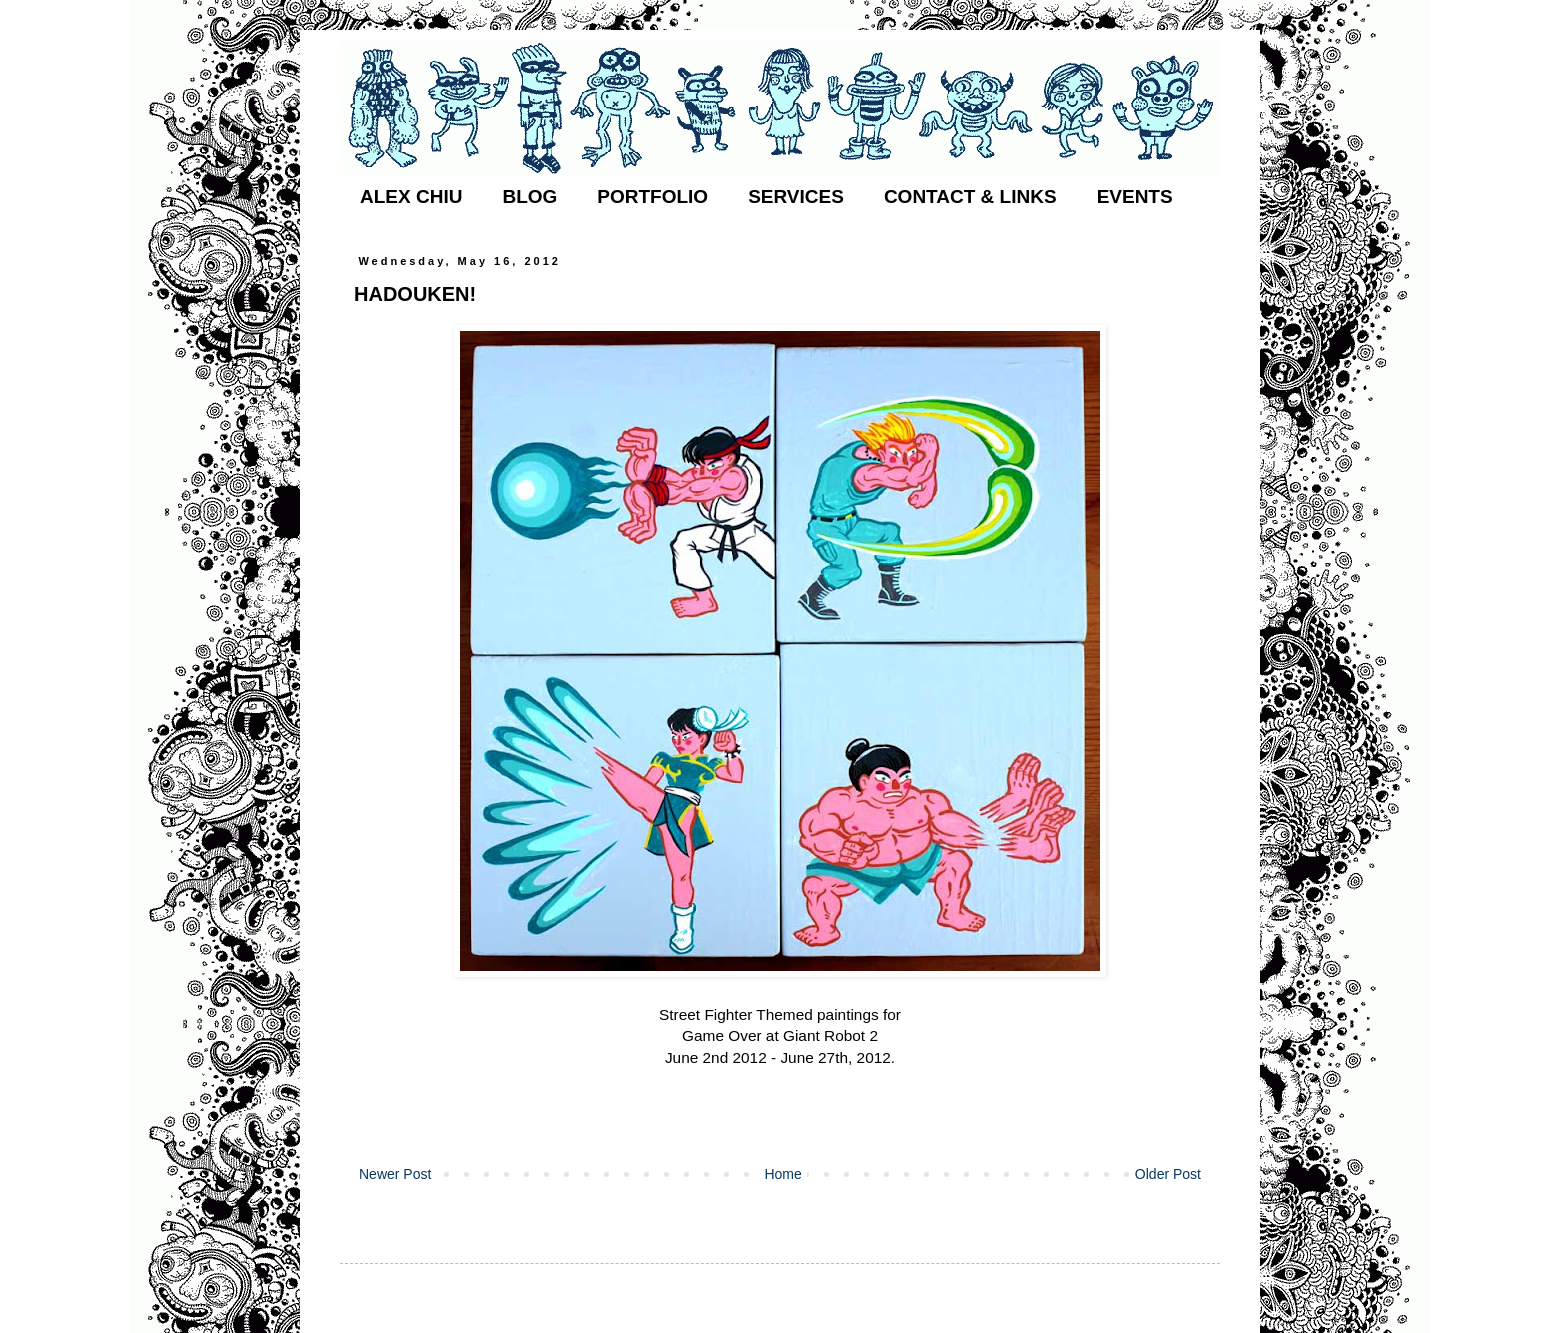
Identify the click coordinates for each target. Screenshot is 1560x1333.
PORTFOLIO (652, 196)
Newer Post (395, 1174)
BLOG (529, 196)
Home (782, 1174)
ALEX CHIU (411, 196)
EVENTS (1135, 196)
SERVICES (796, 196)
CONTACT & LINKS (970, 196)
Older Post (1168, 1174)
